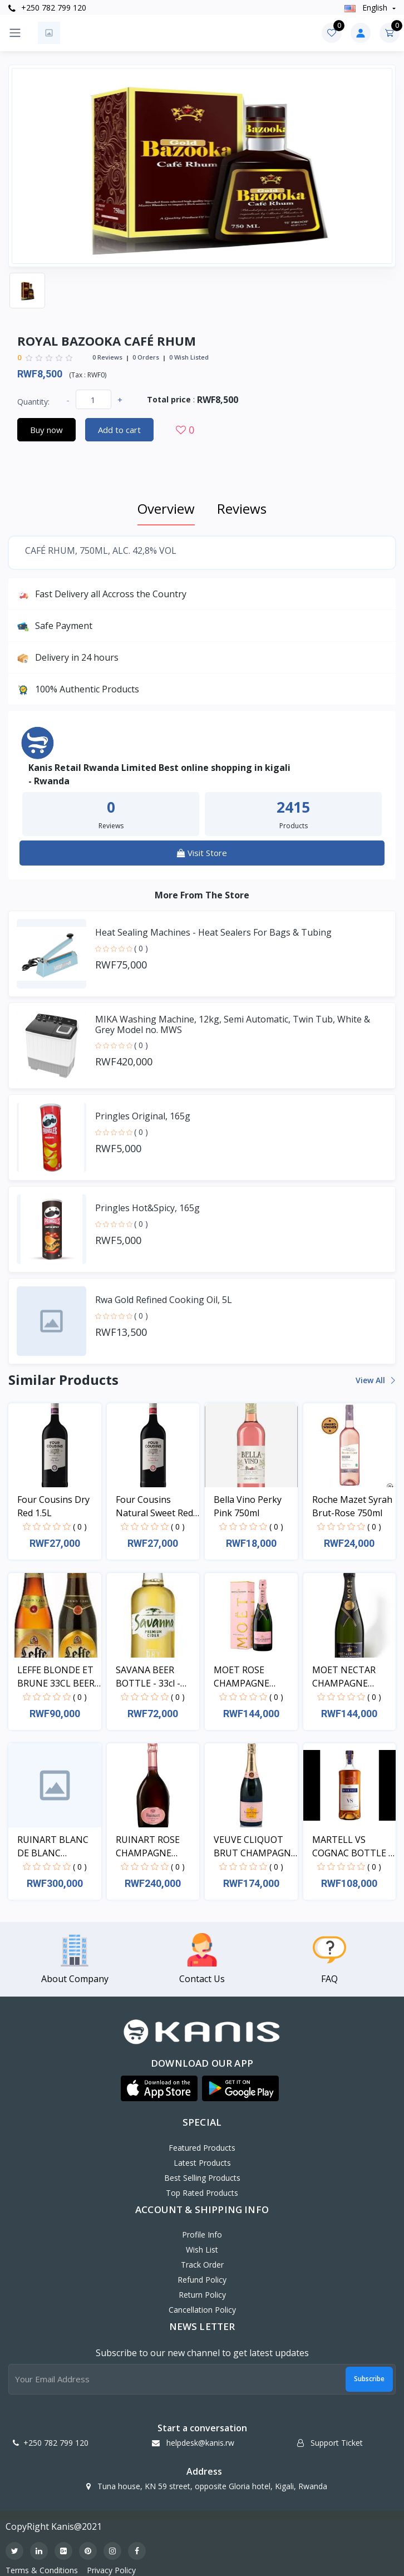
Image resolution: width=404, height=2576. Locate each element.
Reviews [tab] (242, 508)
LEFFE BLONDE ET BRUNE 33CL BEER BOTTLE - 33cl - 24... (58, 1677)
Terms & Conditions (42, 2570)
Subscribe (369, 2378)
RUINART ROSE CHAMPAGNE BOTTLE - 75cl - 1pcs (148, 1846)
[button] (159, 2088)
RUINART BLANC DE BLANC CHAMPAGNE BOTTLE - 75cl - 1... (55, 1846)
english (367, 7)
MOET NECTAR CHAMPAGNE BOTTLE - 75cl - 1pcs (344, 1677)
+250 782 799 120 (47, 7)
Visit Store (202, 852)
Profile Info (202, 2234)
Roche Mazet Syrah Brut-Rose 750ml (352, 1506)
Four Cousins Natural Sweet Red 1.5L (154, 1506)
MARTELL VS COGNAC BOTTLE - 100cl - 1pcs (352, 1846)
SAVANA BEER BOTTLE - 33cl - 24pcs (148, 1677)
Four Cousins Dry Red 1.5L (53, 1506)
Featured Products (202, 2147)
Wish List (202, 2249)
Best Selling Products (202, 2177)
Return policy (202, 2294)
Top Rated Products (202, 2192)
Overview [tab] (166, 508)
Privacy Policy (111, 2570)
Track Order (202, 2264)
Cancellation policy (202, 2309)
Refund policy (202, 2279)
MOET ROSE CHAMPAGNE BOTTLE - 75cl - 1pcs (246, 1677)
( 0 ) (141, 948)
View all (375, 1380)
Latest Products (202, 2162)
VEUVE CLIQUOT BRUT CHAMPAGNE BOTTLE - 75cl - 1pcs (255, 1846)
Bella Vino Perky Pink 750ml (248, 1506)
